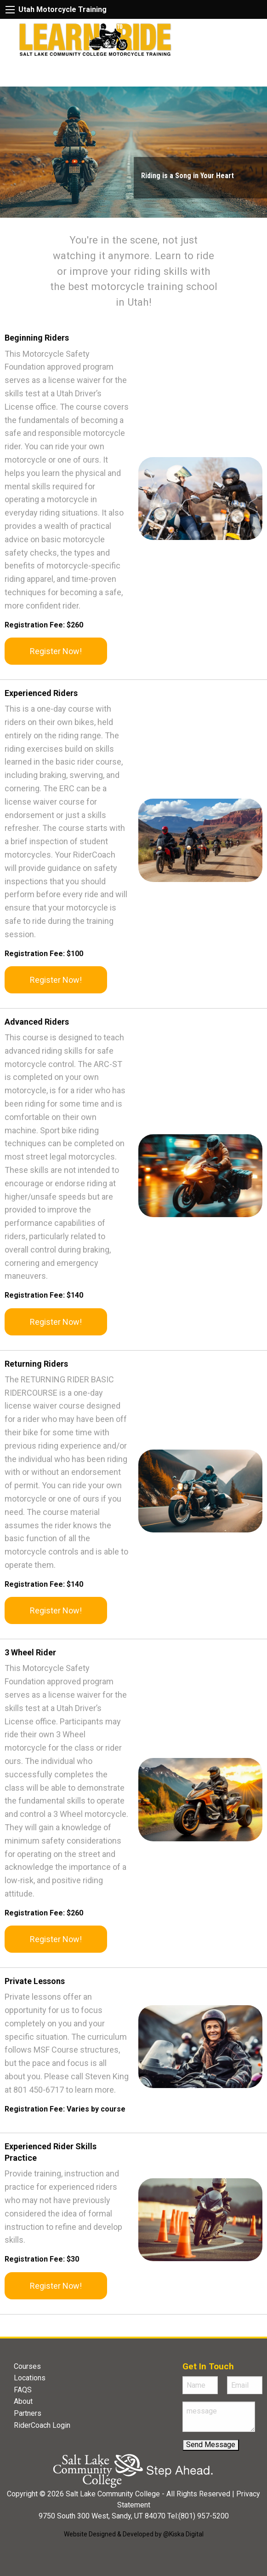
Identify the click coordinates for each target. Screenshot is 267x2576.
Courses (27, 2366)
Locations (29, 2377)
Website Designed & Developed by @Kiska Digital (134, 2534)
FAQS (23, 2389)
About (23, 2401)
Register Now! (56, 651)
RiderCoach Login (42, 2425)
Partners (27, 2413)
